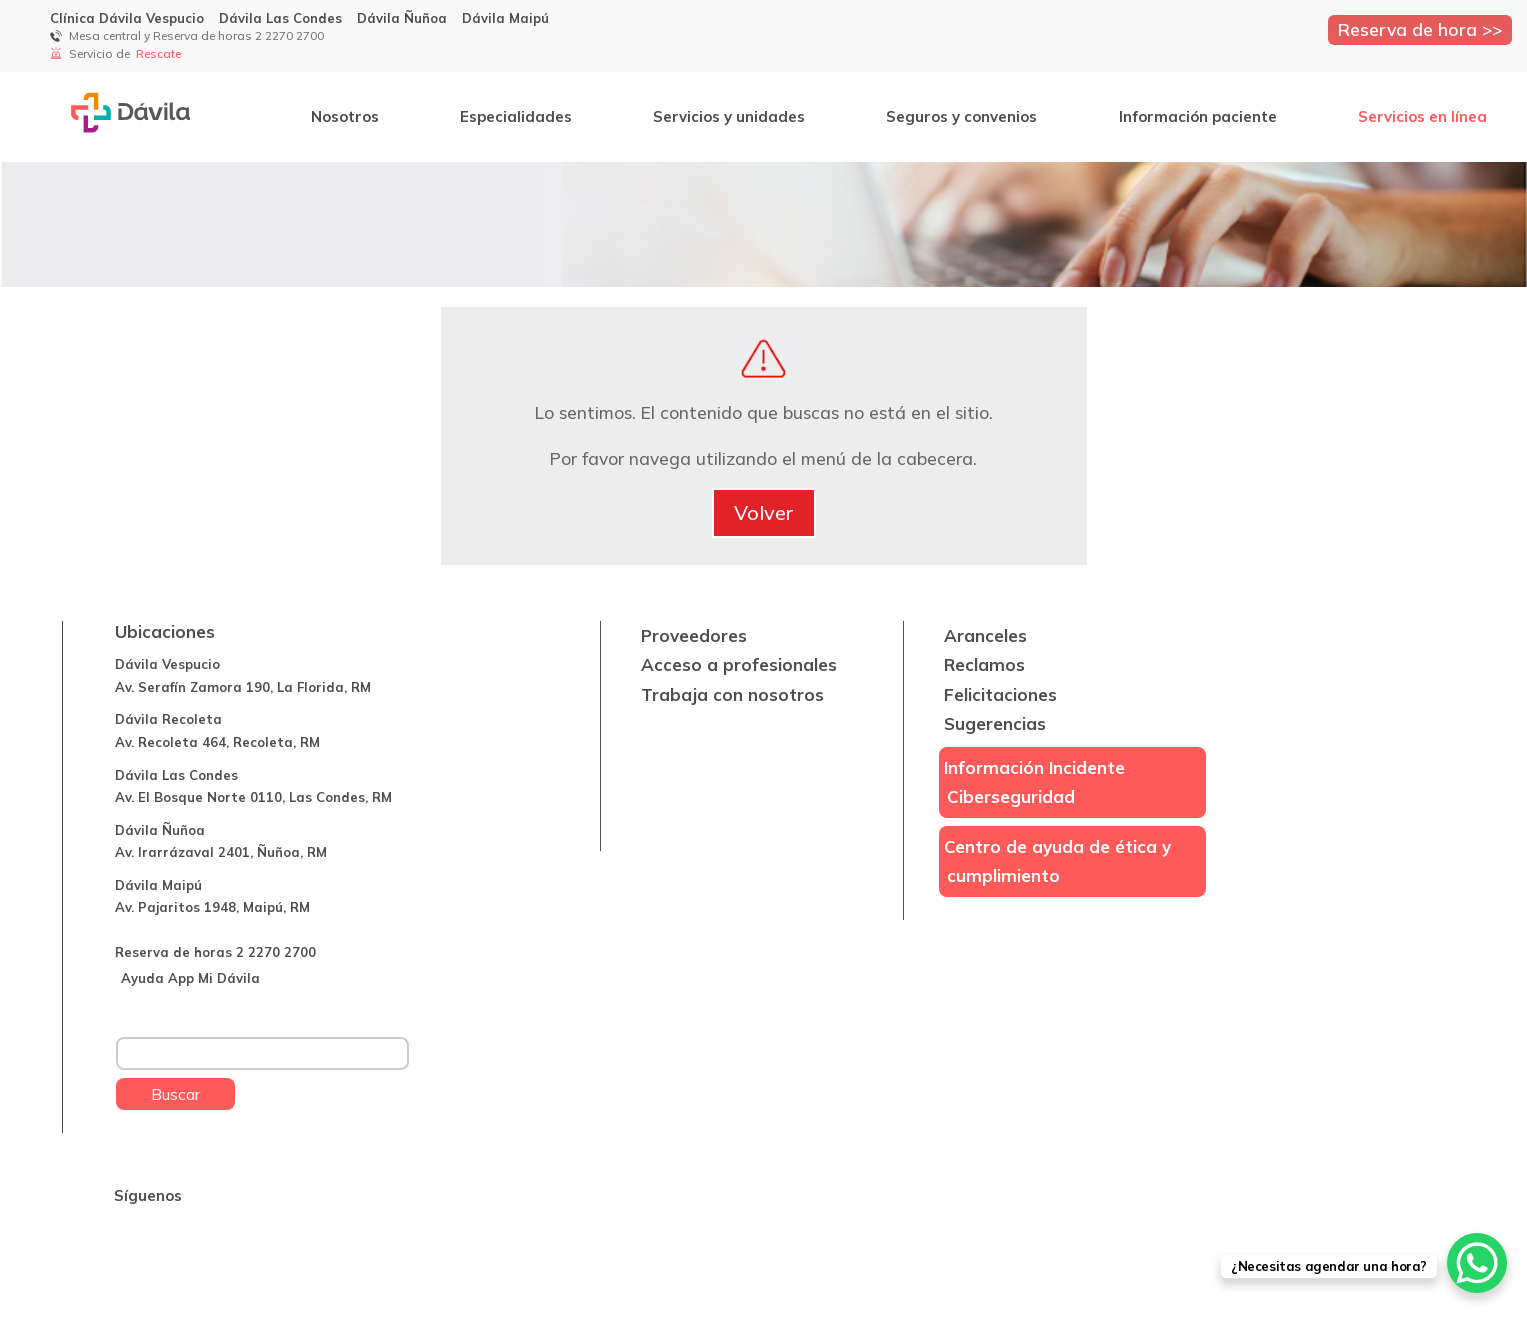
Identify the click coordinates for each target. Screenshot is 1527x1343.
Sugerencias (995, 723)
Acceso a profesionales (739, 664)
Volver (764, 512)
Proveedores (694, 635)
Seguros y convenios (961, 116)
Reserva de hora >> (1420, 29)
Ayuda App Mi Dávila (190, 978)
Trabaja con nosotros (732, 694)
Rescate (160, 53)
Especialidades (516, 116)
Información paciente (1198, 116)
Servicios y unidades (729, 116)
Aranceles (985, 635)
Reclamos (984, 664)
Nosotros (345, 116)
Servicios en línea (1422, 116)
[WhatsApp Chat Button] (1477, 1263)
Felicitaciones (1000, 694)
